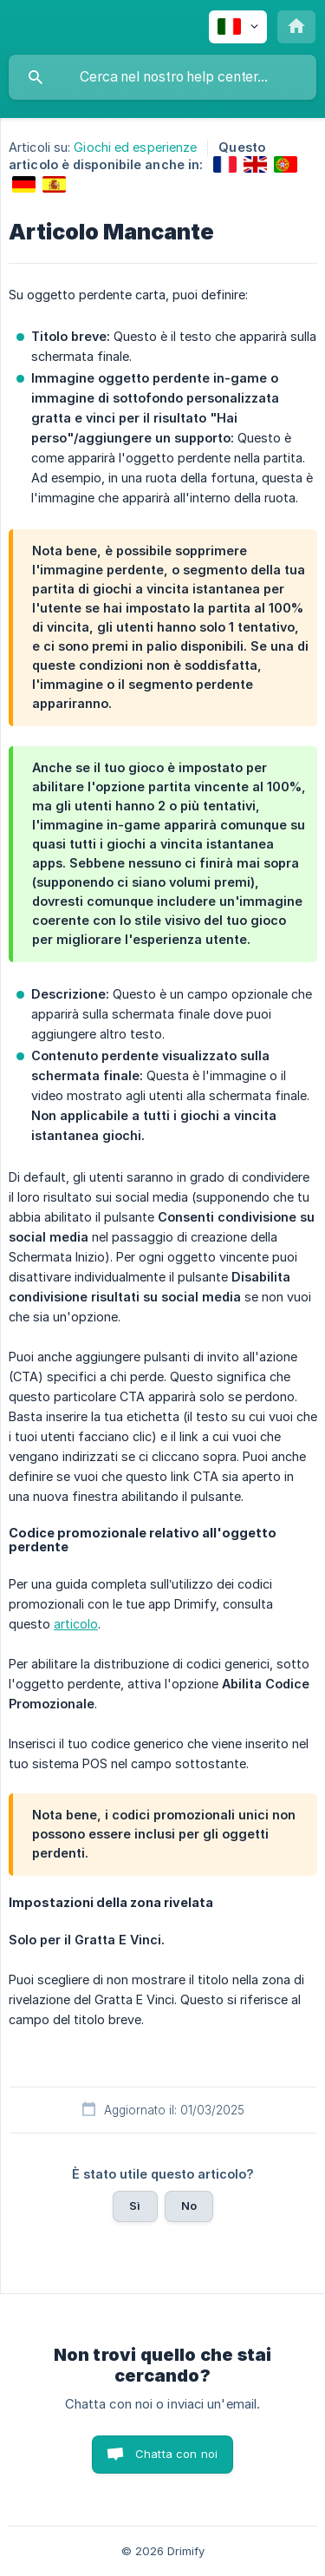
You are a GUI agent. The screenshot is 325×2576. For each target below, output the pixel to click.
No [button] (189, 2205)
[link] (225, 164)
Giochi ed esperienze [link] (135, 147)
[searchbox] (162, 77)
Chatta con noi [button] (176, 2454)
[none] (238, 26)
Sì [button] (134, 2205)
